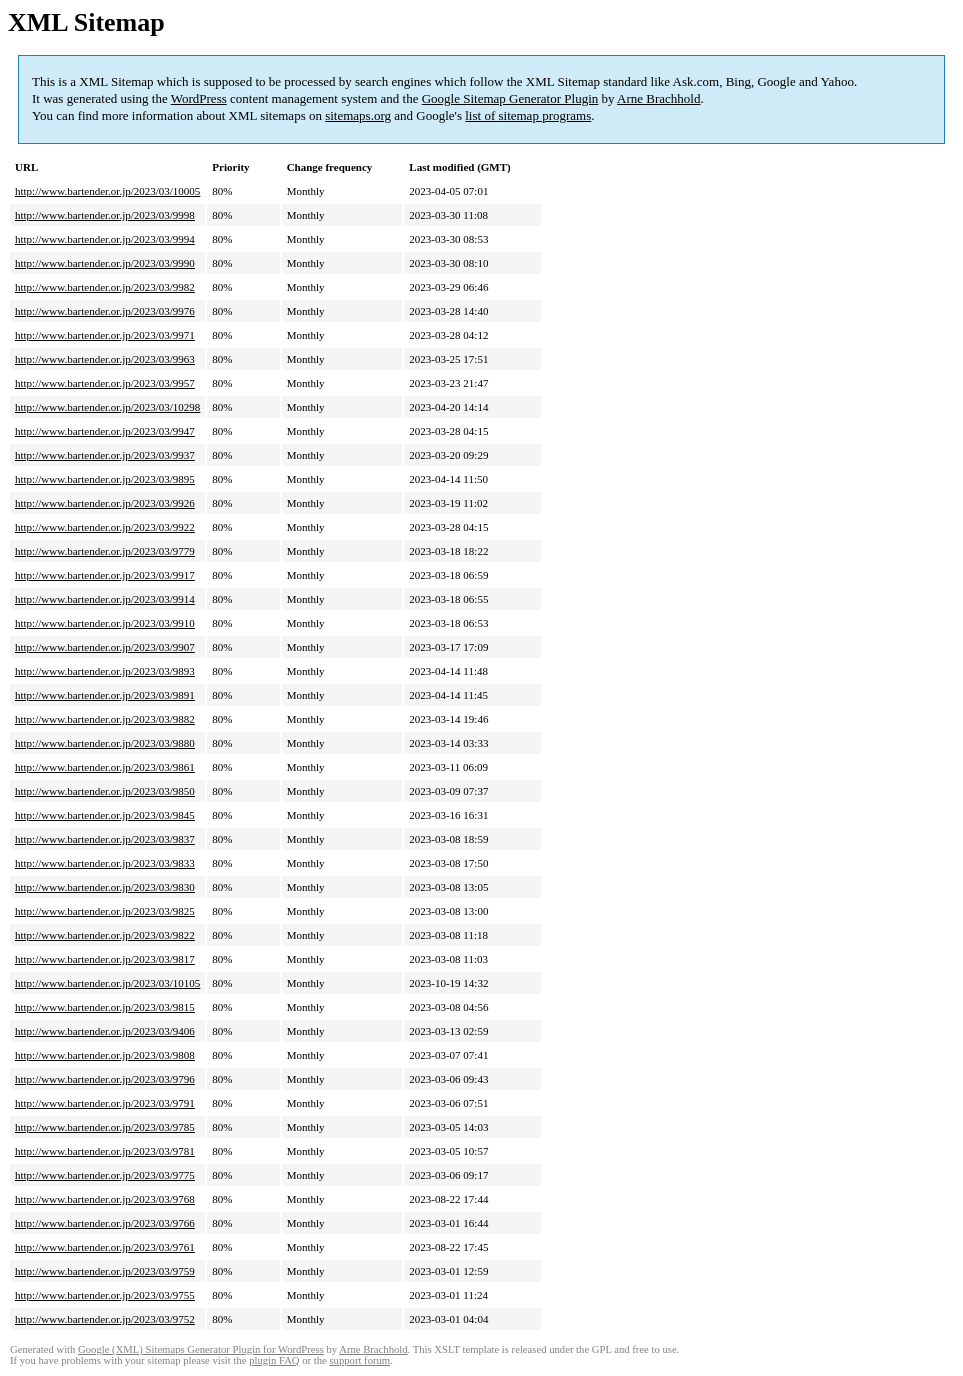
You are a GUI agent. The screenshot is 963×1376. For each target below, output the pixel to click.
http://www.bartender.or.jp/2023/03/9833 (105, 863)
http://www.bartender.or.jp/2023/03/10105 (107, 983)
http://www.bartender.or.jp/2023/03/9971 (105, 335)
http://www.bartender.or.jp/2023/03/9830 (105, 887)
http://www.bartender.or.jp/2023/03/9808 (105, 1055)
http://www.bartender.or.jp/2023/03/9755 (105, 1295)
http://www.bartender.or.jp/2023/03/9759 (105, 1271)
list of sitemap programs (528, 115)
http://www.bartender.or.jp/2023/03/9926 (105, 503)
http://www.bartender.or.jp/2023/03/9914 (105, 599)
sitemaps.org (358, 115)
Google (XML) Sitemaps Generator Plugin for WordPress (201, 1349)
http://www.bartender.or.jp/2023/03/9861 (105, 767)
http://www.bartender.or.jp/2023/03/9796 (105, 1079)
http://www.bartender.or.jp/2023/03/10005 (107, 191)
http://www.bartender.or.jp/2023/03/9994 (105, 239)
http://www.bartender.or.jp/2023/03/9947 (105, 431)
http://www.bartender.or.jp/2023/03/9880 (105, 743)
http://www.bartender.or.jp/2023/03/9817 (105, 959)
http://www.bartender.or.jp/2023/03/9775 (105, 1175)
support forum (359, 1360)
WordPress (199, 98)
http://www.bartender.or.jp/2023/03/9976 (105, 311)
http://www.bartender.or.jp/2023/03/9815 (105, 1007)
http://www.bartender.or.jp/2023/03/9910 (105, 623)
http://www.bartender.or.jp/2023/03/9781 (105, 1151)
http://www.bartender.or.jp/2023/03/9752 (105, 1319)
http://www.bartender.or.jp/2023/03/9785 (105, 1127)
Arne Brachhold (658, 98)
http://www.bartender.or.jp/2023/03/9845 (105, 815)
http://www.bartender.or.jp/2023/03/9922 (105, 527)
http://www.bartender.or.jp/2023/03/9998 (105, 215)
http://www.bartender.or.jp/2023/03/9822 (105, 935)
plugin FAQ (274, 1360)
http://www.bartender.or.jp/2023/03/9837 (105, 839)
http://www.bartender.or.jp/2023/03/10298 (107, 407)
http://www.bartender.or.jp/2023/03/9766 (105, 1223)
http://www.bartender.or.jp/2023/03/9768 (105, 1199)
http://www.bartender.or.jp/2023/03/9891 (105, 695)
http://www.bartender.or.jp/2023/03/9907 (105, 647)
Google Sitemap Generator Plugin (510, 98)
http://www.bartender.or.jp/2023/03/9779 (105, 551)
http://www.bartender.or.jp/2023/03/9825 (105, 911)
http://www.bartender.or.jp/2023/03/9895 (105, 479)
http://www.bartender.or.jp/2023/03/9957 (105, 383)
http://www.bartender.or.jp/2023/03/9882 (105, 719)
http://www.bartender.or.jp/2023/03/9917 (105, 575)
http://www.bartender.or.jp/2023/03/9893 (105, 671)
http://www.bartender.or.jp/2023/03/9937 (105, 455)
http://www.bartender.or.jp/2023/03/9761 (105, 1247)
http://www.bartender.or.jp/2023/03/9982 (105, 287)
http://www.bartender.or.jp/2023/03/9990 (105, 263)
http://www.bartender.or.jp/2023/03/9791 (105, 1103)
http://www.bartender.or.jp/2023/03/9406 (105, 1031)
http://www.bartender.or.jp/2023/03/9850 (105, 791)
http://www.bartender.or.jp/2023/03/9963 (105, 359)
